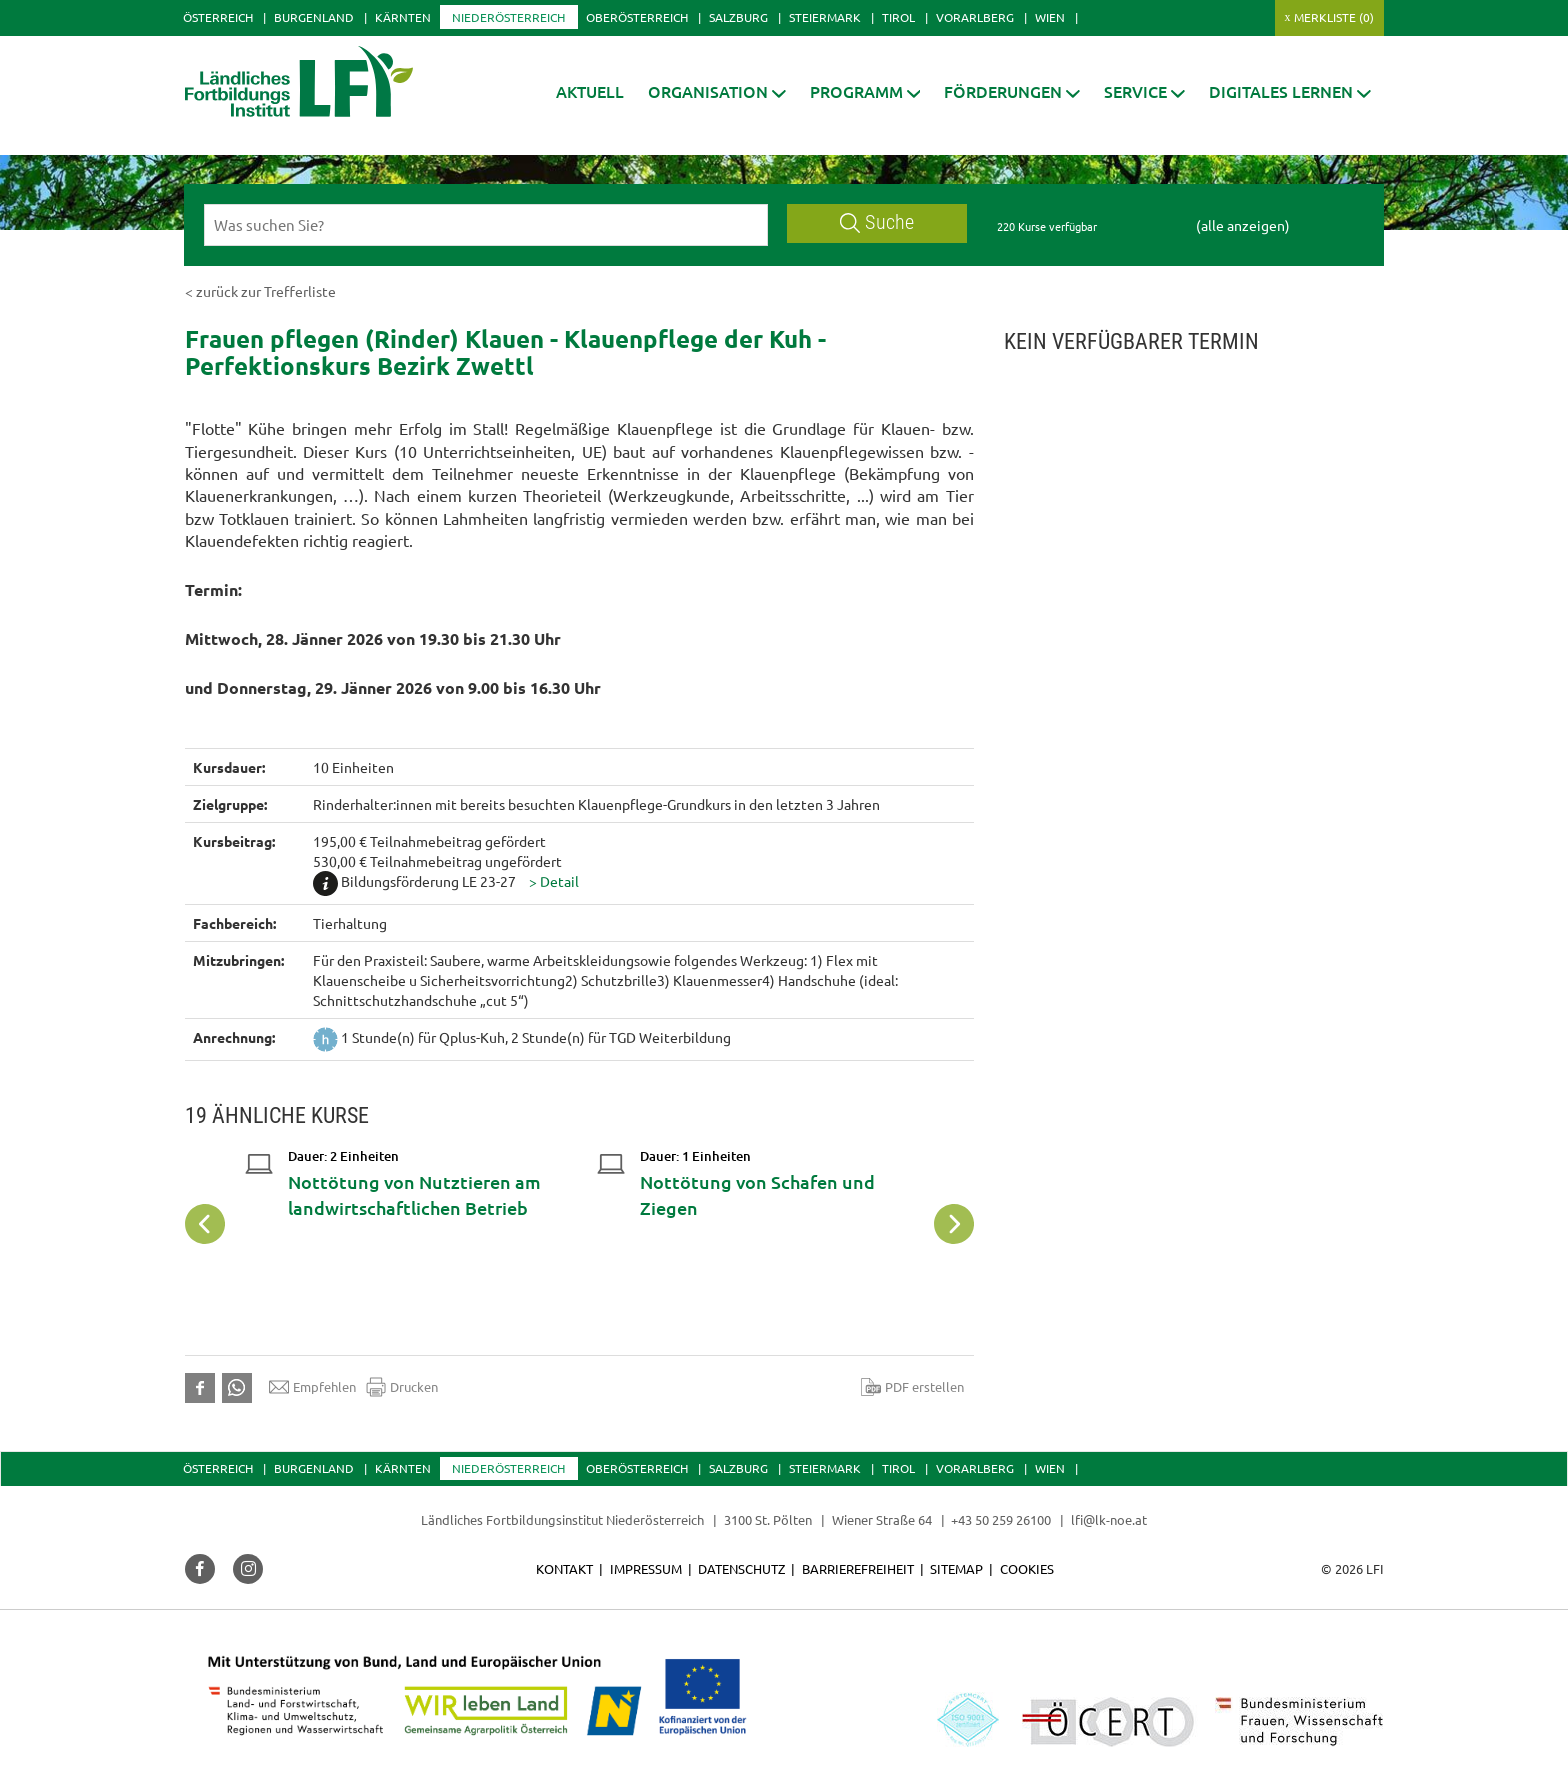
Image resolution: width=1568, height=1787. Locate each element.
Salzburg (738, 17)
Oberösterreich (637, 17)
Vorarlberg (975, 17)
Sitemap (956, 1568)
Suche (877, 222)
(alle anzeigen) (1243, 225)
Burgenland (314, 17)
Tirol (898, 17)
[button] (717, 91)
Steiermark (825, 17)
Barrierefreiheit (858, 1568)
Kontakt (564, 1568)
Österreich (218, 17)
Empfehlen (312, 1387)
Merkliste (1334, 17)
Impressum (646, 1568)
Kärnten (403, 17)
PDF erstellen (912, 1387)
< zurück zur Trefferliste (260, 291)
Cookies (1027, 1568)
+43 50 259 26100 (1001, 1519)
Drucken (402, 1387)
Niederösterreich (508, 17)
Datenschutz (741, 1568)
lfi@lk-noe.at (1109, 1519)
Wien (1050, 17)
